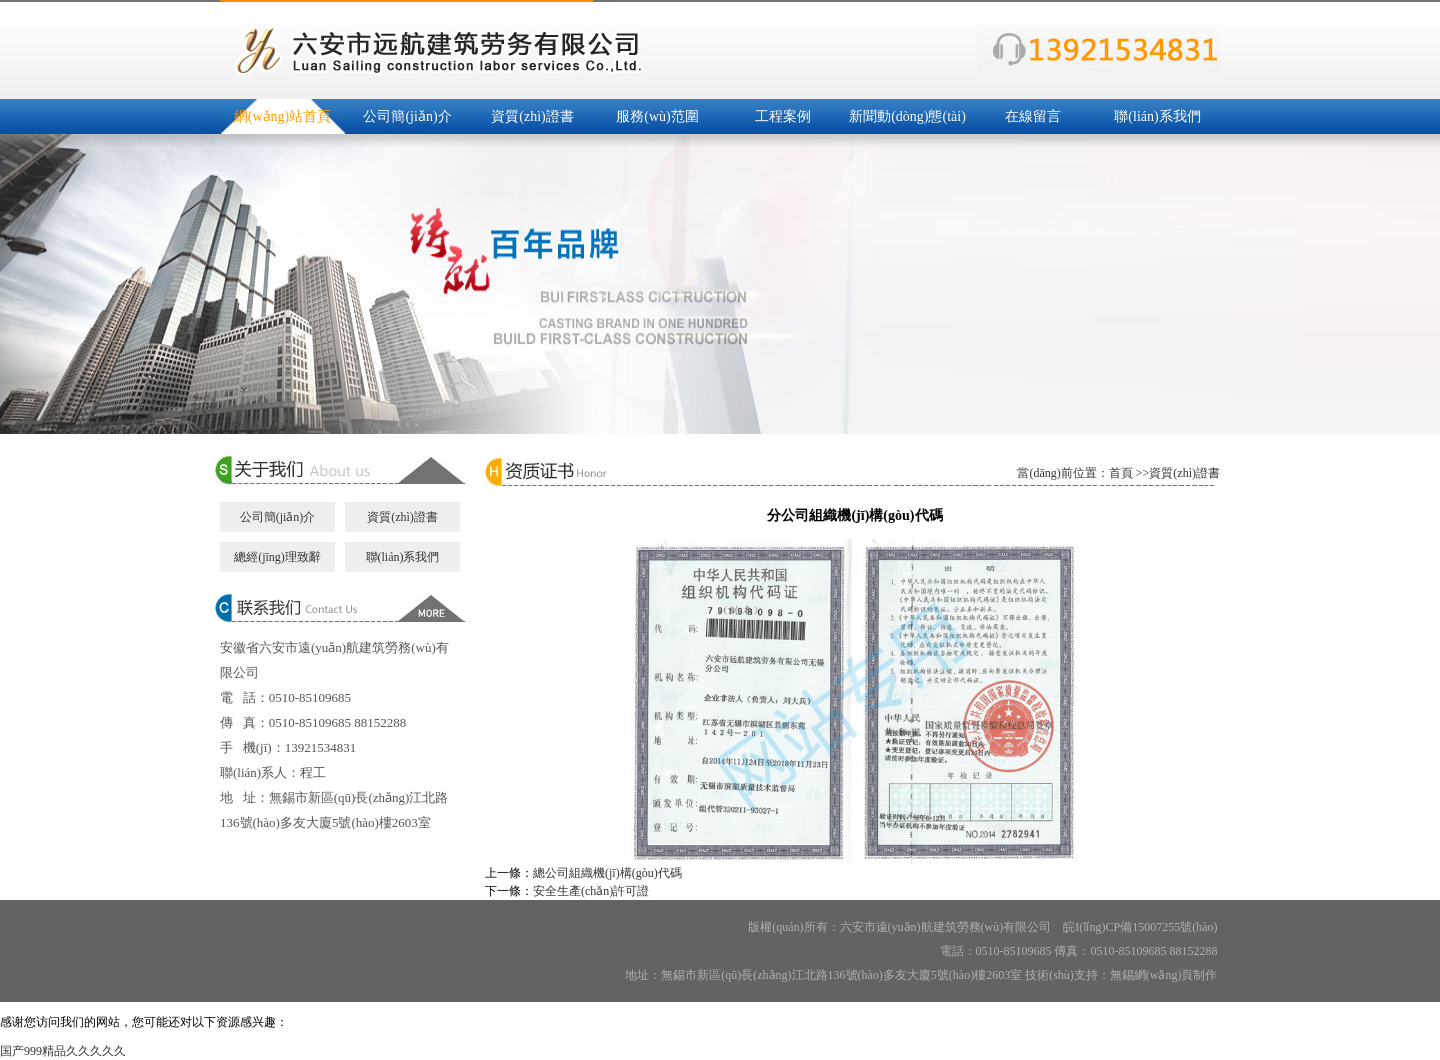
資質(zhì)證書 (532, 116)
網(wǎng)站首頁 (282, 116)
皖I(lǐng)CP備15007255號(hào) (1140, 927)
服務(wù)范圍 (657, 116)
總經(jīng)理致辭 (277, 557)
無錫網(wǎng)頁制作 (1164, 975)
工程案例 (783, 116)
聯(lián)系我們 (1157, 116)
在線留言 (1033, 116)
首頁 (1121, 473)
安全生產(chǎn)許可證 (591, 891)
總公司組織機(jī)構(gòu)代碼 (607, 873)
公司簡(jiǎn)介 (407, 116)
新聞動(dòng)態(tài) (907, 116)
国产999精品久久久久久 (63, 1051)
